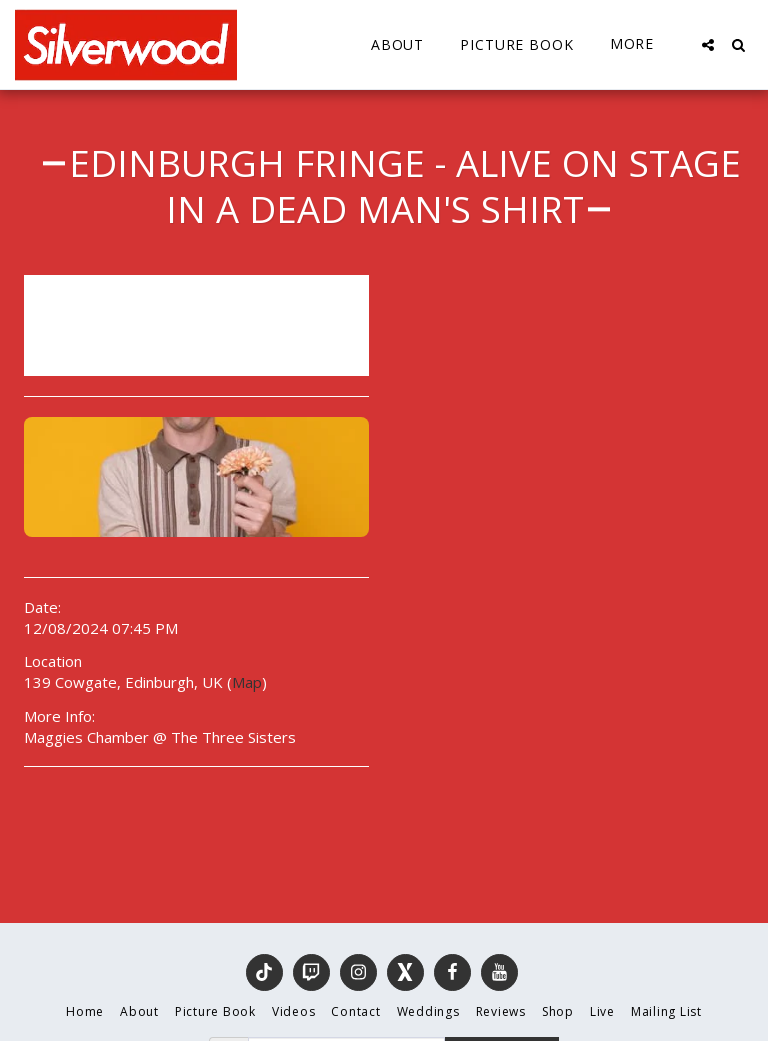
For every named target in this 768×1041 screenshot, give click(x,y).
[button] (708, 45)
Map (247, 682)
